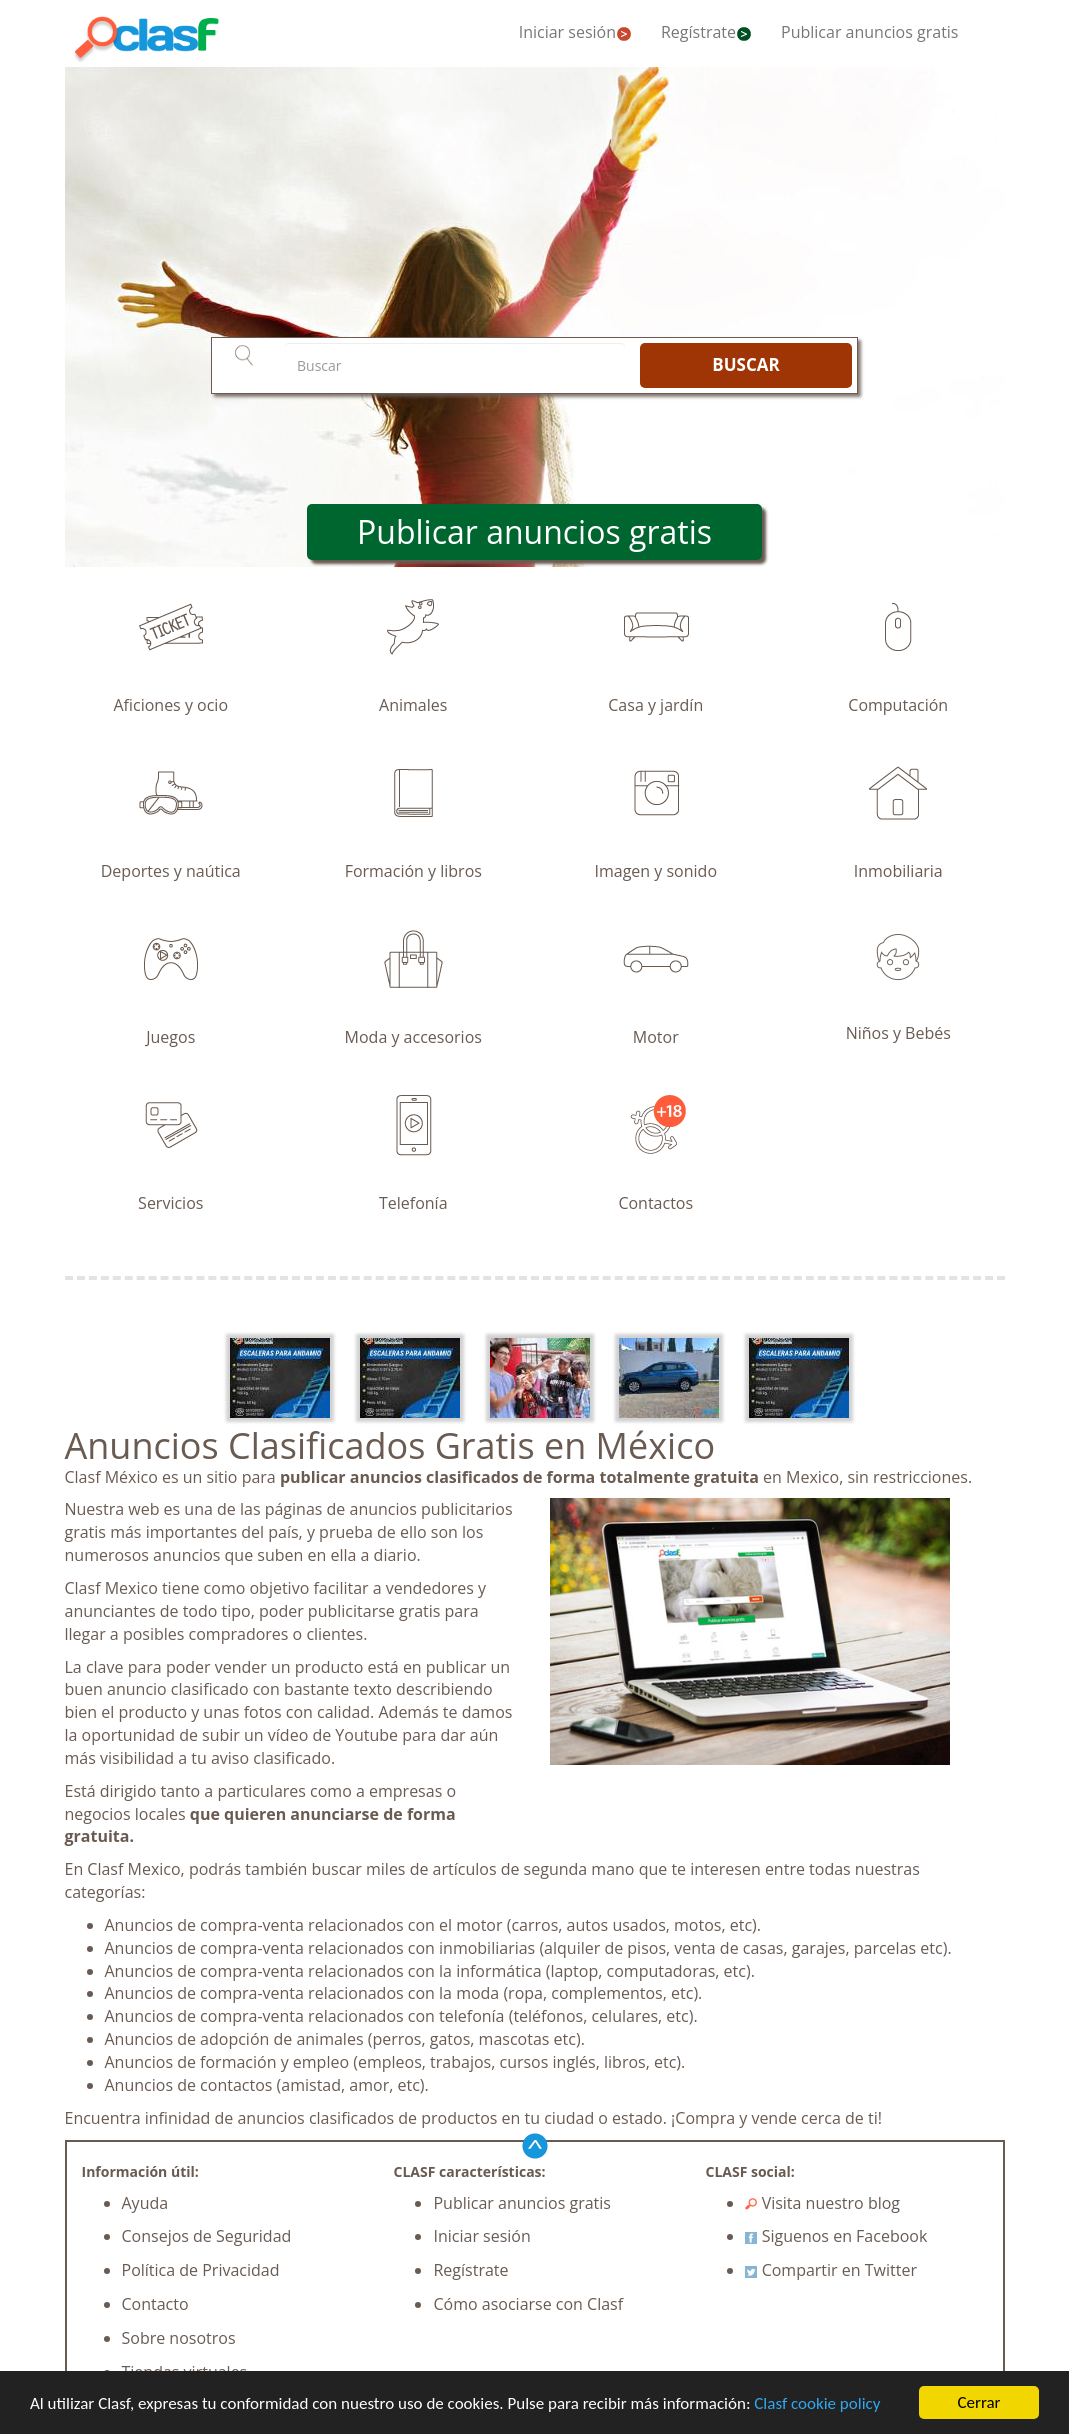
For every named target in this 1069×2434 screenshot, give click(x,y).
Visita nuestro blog (822, 2203)
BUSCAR (745, 364)
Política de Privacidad (201, 2270)
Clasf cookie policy (817, 2403)
